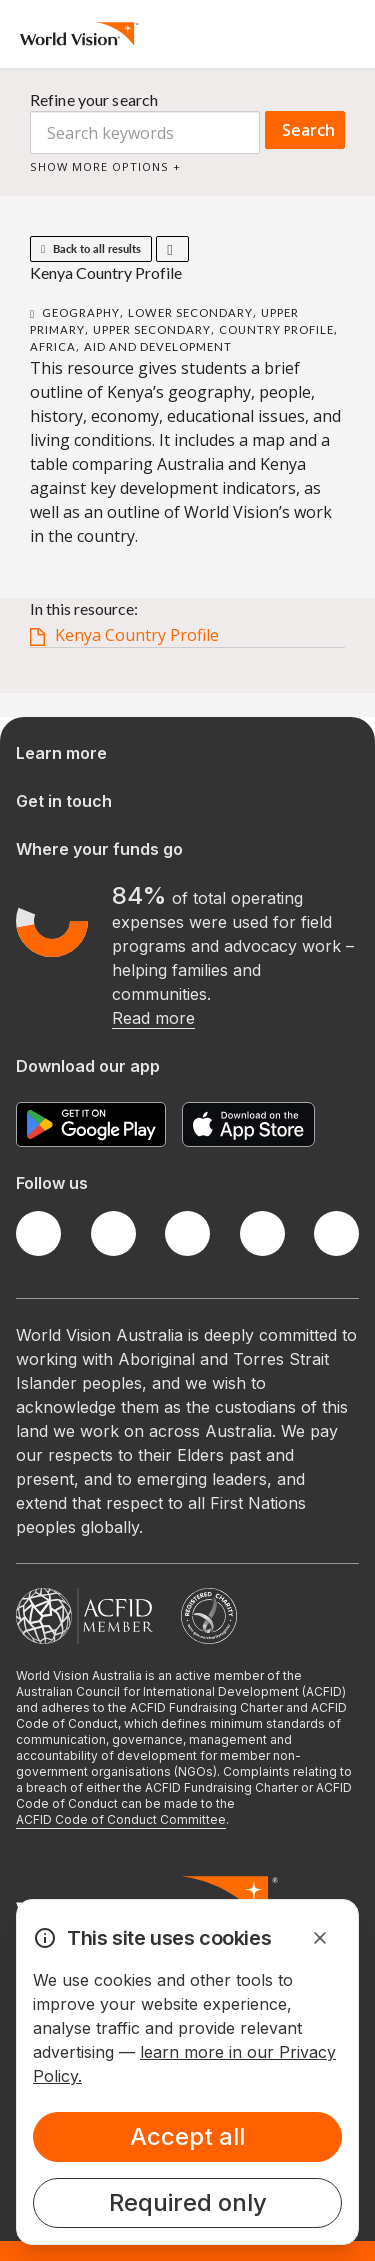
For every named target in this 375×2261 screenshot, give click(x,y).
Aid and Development (158, 346)
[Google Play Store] (91, 1124)
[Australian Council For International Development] (84, 1616)
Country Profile (276, 329)
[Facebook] (38, 1233)
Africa (53, 346)
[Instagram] (187, 1233)
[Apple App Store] (248, 1124)
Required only (188, 2202)
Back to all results (91, 248)
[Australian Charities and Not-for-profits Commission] (209, 1616)
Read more (153, 1018)
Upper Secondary (152, 329)
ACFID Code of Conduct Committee (121, 1819)
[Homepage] (79, 34)
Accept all (187, 2136)
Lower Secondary (190, 312)
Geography (81, 312)
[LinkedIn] (262, 1233)
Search (308, 130)
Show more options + (105, 166)
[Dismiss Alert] (320, 1938)
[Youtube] (336, 1233)
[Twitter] (113, 1233)
